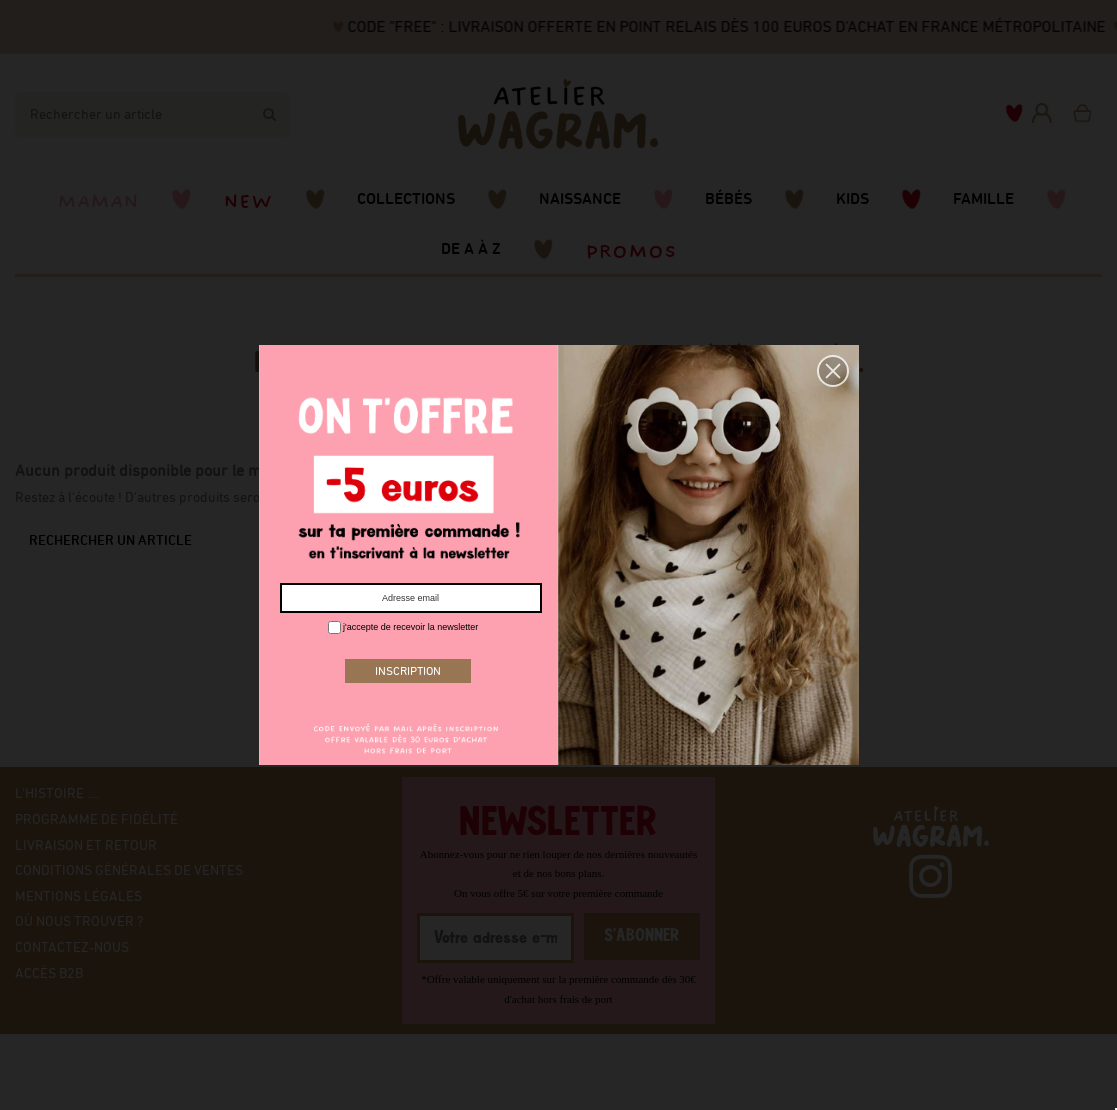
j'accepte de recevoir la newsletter (403, 627)
